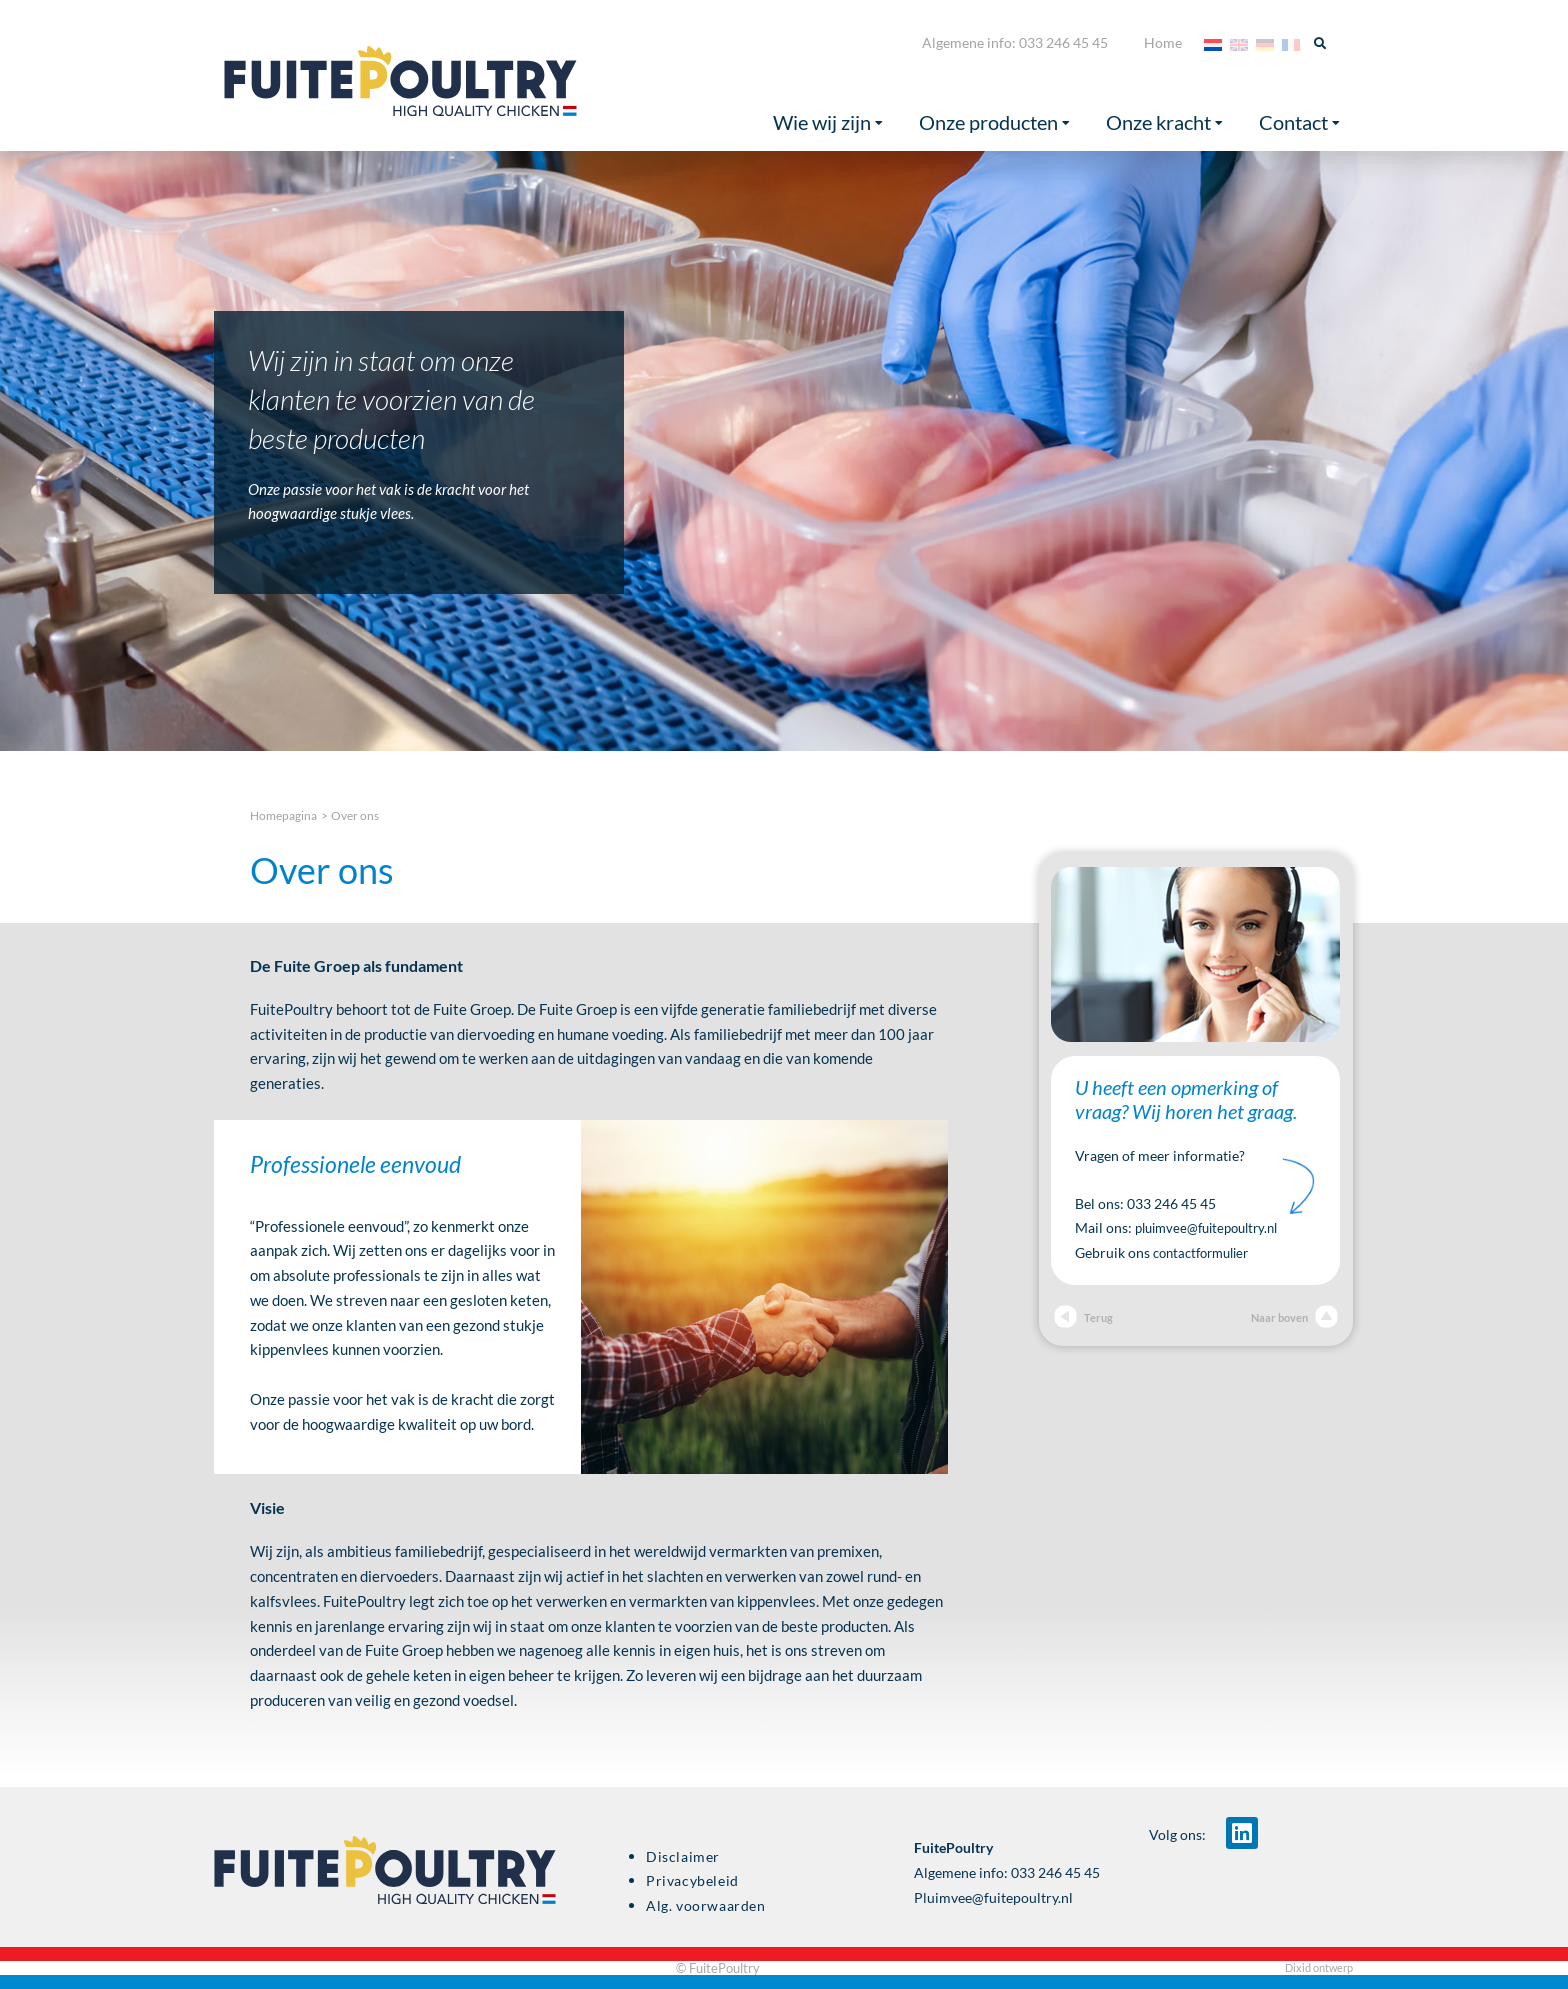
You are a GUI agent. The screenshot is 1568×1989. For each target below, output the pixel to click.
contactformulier (1206, 1253)
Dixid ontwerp (1319, 1967)
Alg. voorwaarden (706, 1906)
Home (1163, 42)
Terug (1084, 1317)
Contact (1299, 123)
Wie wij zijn (828, 123)
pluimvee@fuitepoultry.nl (1214, 1228)
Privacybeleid (692, 1881)
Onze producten (994, 123)
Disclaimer (683, 1857)
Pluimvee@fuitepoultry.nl (993, 1898)
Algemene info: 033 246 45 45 (1015, 42)
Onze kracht (1164, 123)
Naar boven (1292, 1317)
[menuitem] (1213, 43)
